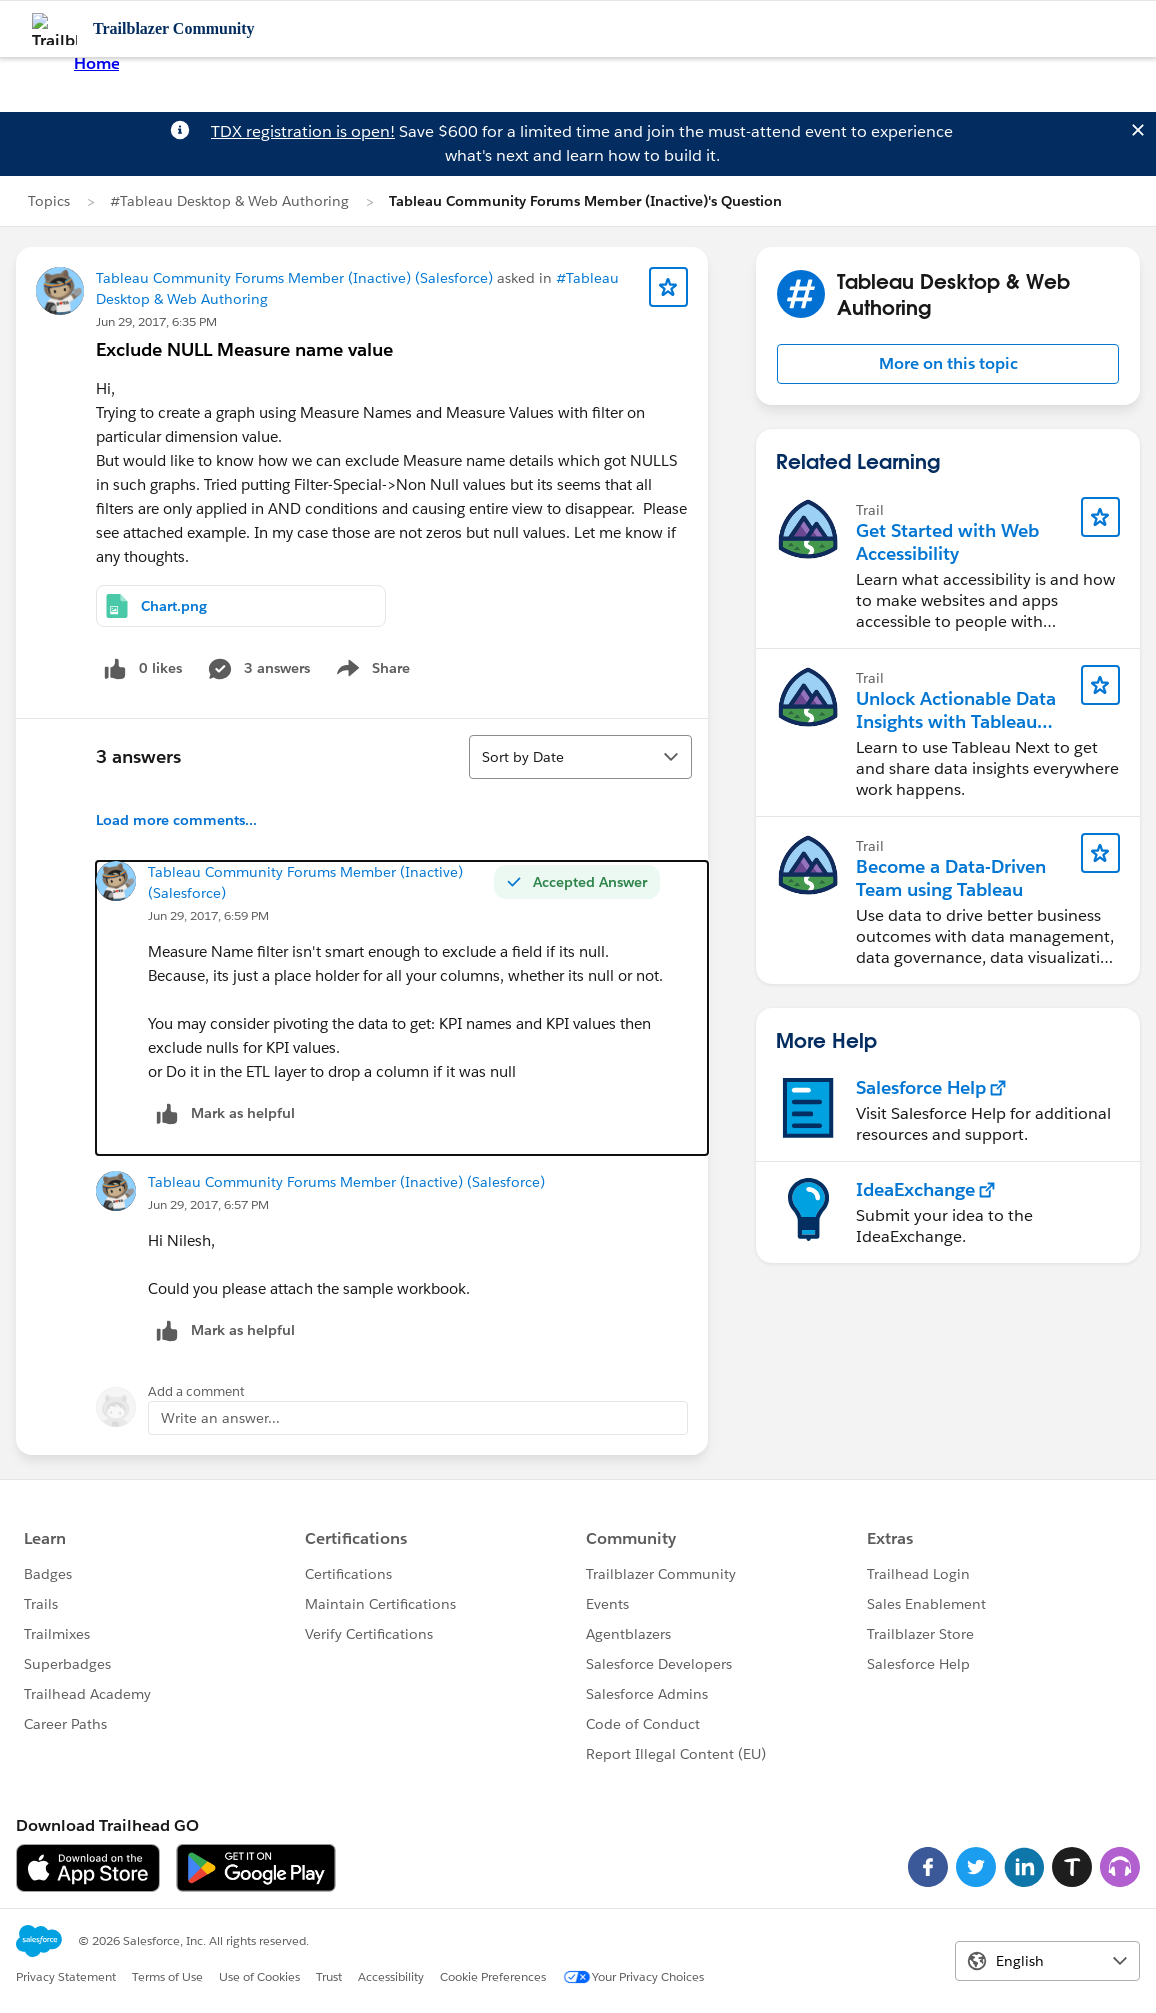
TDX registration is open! (303, 131)
